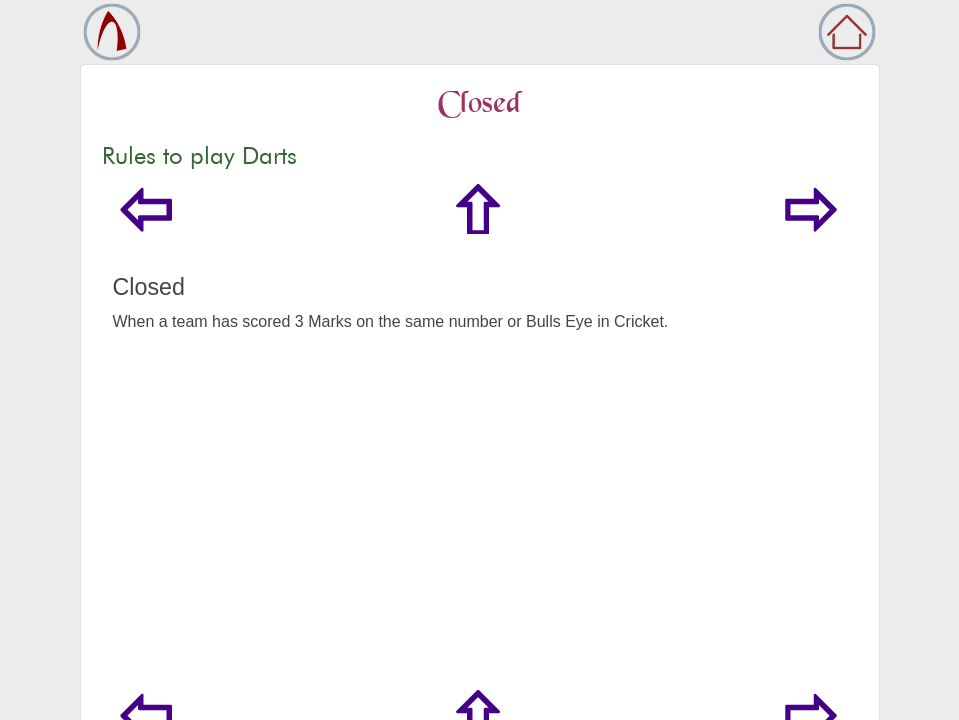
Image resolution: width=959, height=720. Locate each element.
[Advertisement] (480, 524)
